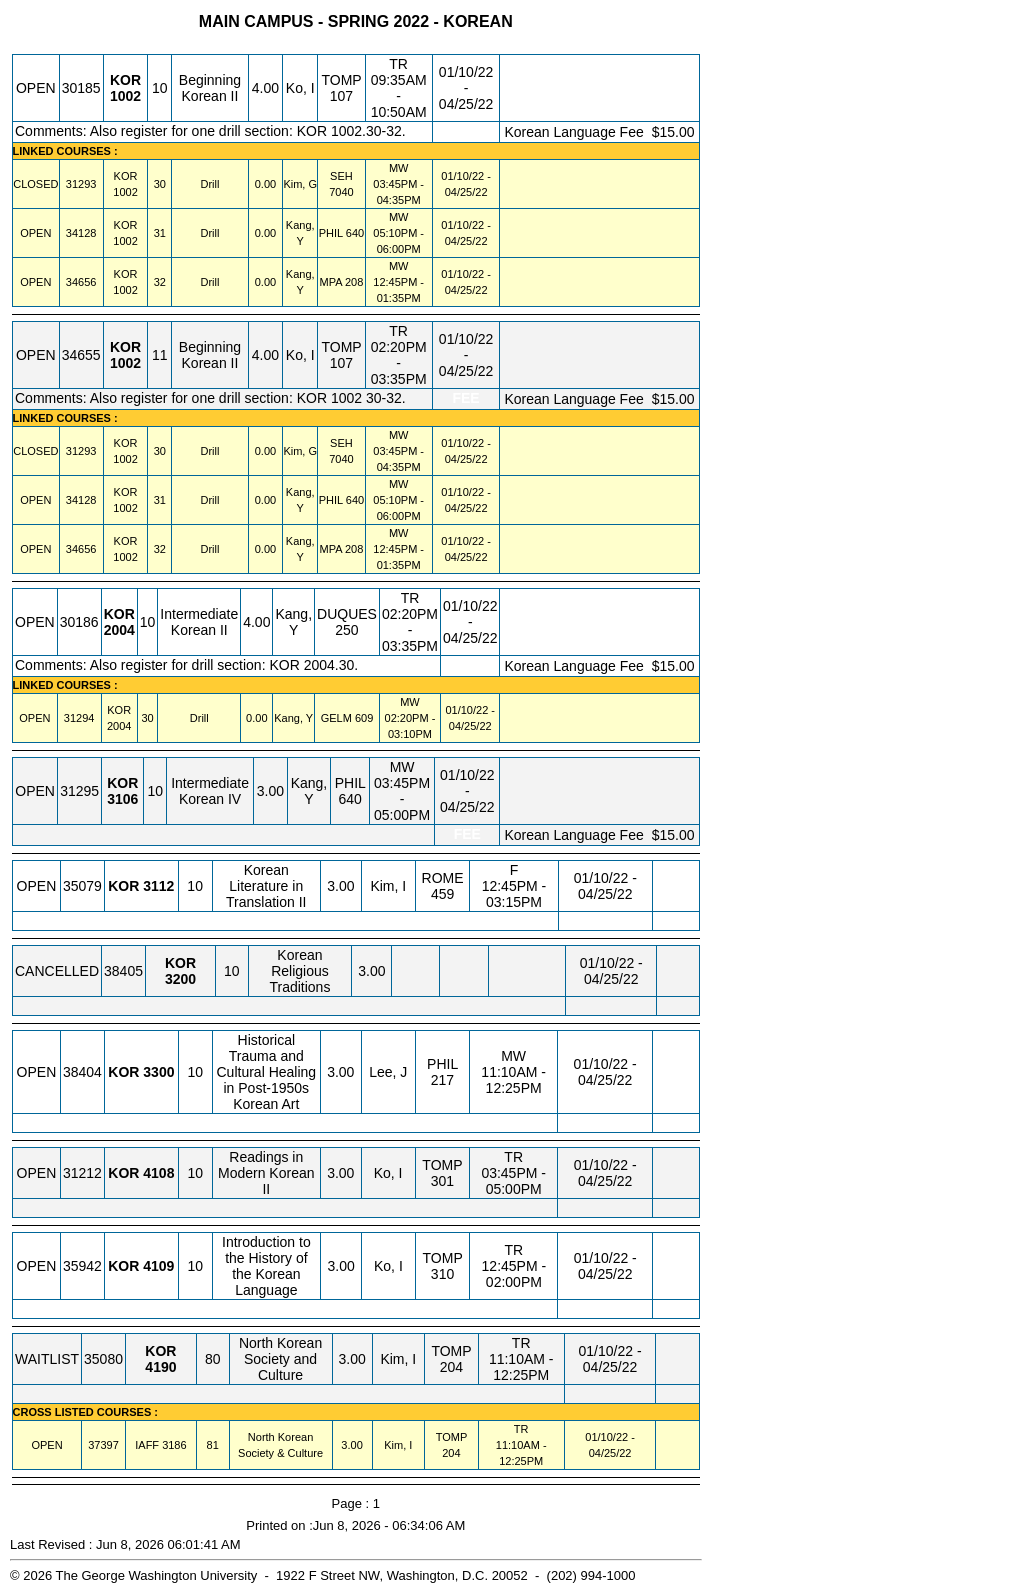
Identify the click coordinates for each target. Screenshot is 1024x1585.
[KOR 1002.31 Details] (125, 241)
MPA (331, 282)
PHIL (331, 233)
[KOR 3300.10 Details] (158, 1072)
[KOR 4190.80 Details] (160, 1367)
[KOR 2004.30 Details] (119, 726)
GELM (336, 718)
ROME (443, 878)
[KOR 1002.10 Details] (125, 96)
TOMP (341, 80)
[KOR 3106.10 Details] (122, 799)
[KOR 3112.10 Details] (158, 886)
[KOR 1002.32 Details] (125, 290)
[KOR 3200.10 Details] (180, 979)
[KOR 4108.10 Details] (158, 1173)
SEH (341, 176)
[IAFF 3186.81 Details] (174, 1445)
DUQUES (347, 614)
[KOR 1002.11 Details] (125, 363)
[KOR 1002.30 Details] (125, 192)
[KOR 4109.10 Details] (158, 1266)
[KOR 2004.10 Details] (119, 630)
